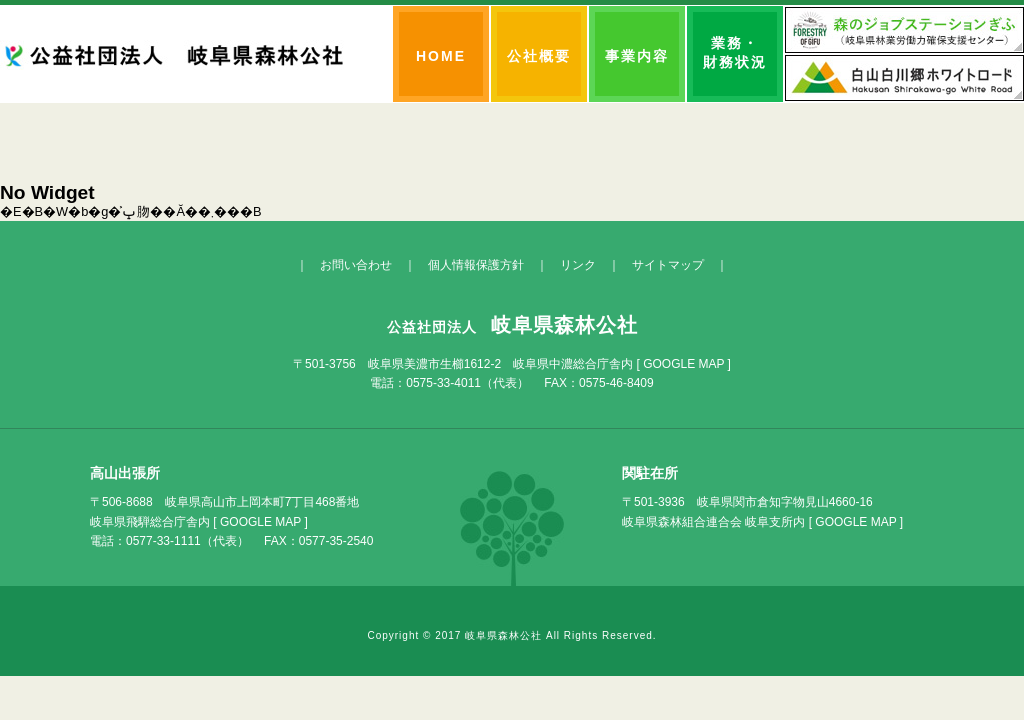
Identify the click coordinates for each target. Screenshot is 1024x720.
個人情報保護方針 (476, 265)
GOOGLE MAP (683, 364)
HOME (441, 56)
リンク (578, 265)
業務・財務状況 (735, 52)
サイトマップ (668, 265)
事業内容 (637, 56)
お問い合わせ (356, 265)
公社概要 (539, 56)
